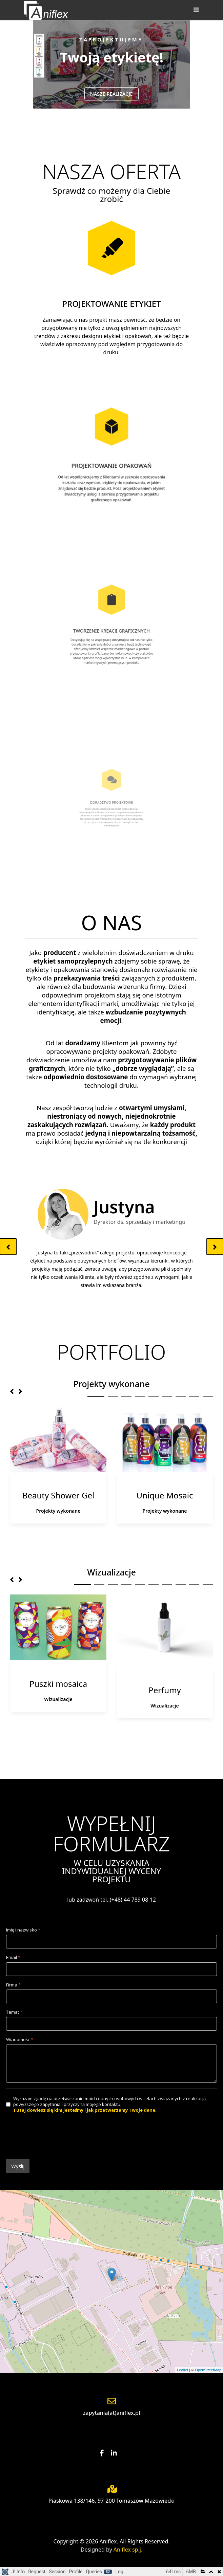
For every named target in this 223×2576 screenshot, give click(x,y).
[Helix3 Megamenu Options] (194, 10)
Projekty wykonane (58, 1511)
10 (208, 1584)
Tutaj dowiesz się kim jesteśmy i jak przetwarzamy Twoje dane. (85, 2110)
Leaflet (182, 2370)
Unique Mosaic (165, 1495)
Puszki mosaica (58, 1684)
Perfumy (164, 1690)
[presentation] (57, 2139)
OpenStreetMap (208, 2370)
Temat (14, 2012)
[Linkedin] (117, 2453)
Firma (13, 1985)
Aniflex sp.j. (128, 2549)
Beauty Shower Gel (58, 1495)
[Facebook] (105, 2453)
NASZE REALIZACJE (111, 94)
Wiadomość (19, 2039)
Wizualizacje (58, 1699)
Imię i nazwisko (23, 1930)
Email (13, 1957)
